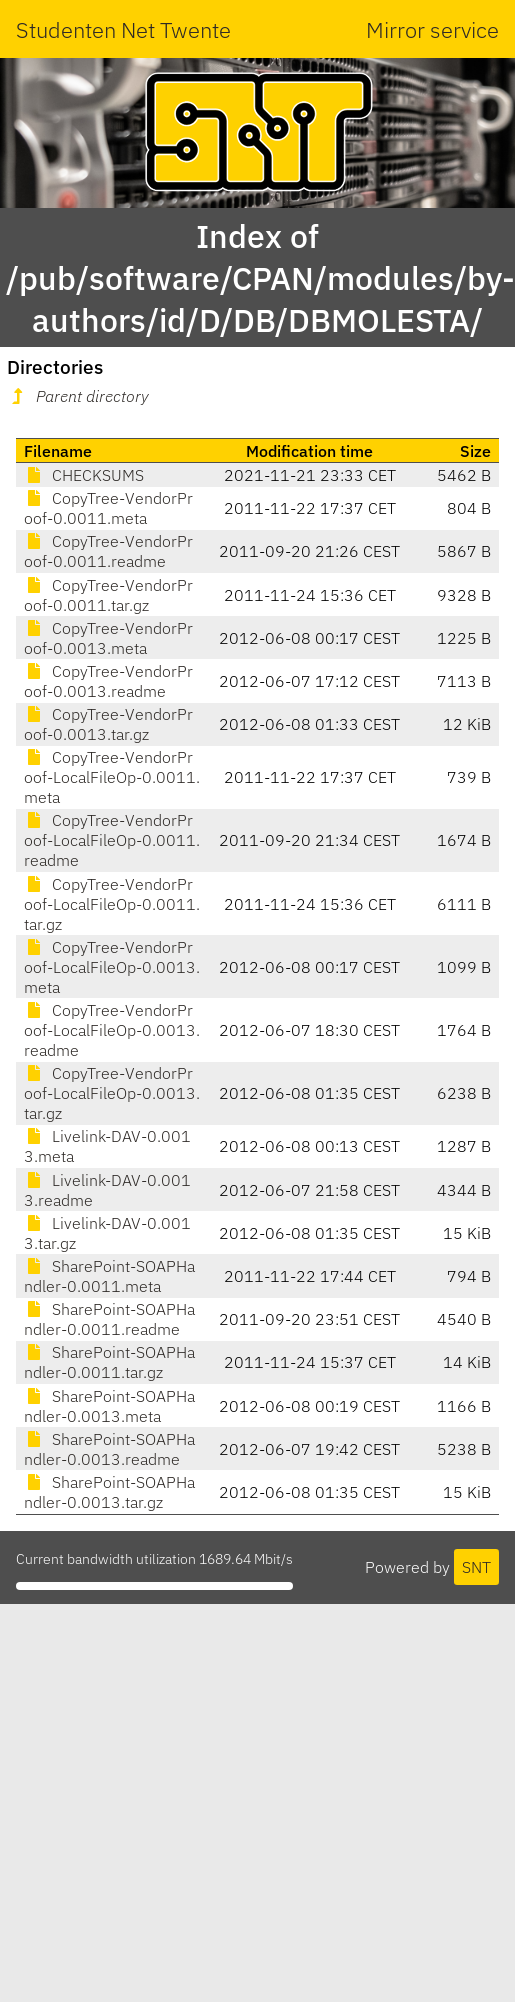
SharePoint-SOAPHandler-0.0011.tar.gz (109, 1362)
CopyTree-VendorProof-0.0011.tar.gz (108, 595)
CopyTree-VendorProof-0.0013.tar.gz (108, 724)
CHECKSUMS (84, 475)
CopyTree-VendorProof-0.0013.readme (108, 681)
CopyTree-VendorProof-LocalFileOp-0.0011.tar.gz (112, 904)
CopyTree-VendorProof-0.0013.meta (108, 638)
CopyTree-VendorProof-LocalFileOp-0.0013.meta (112, 967)
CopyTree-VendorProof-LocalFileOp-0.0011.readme (112, 840)
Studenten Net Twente (123, 29)
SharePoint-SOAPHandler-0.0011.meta (109, 1276)
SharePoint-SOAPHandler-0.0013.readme (109, 1449)
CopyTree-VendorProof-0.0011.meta (108, 508)
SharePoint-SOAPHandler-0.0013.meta (109, 1406)
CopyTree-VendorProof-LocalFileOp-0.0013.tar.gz (112, 1093)
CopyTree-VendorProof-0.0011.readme (108, 551)
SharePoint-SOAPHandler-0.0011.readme (109, 1319)
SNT (476, 1567)
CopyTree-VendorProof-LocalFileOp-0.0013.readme (112, 1030)
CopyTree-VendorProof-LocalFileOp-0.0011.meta (112, 777)
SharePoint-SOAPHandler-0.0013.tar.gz (109, 1492)
